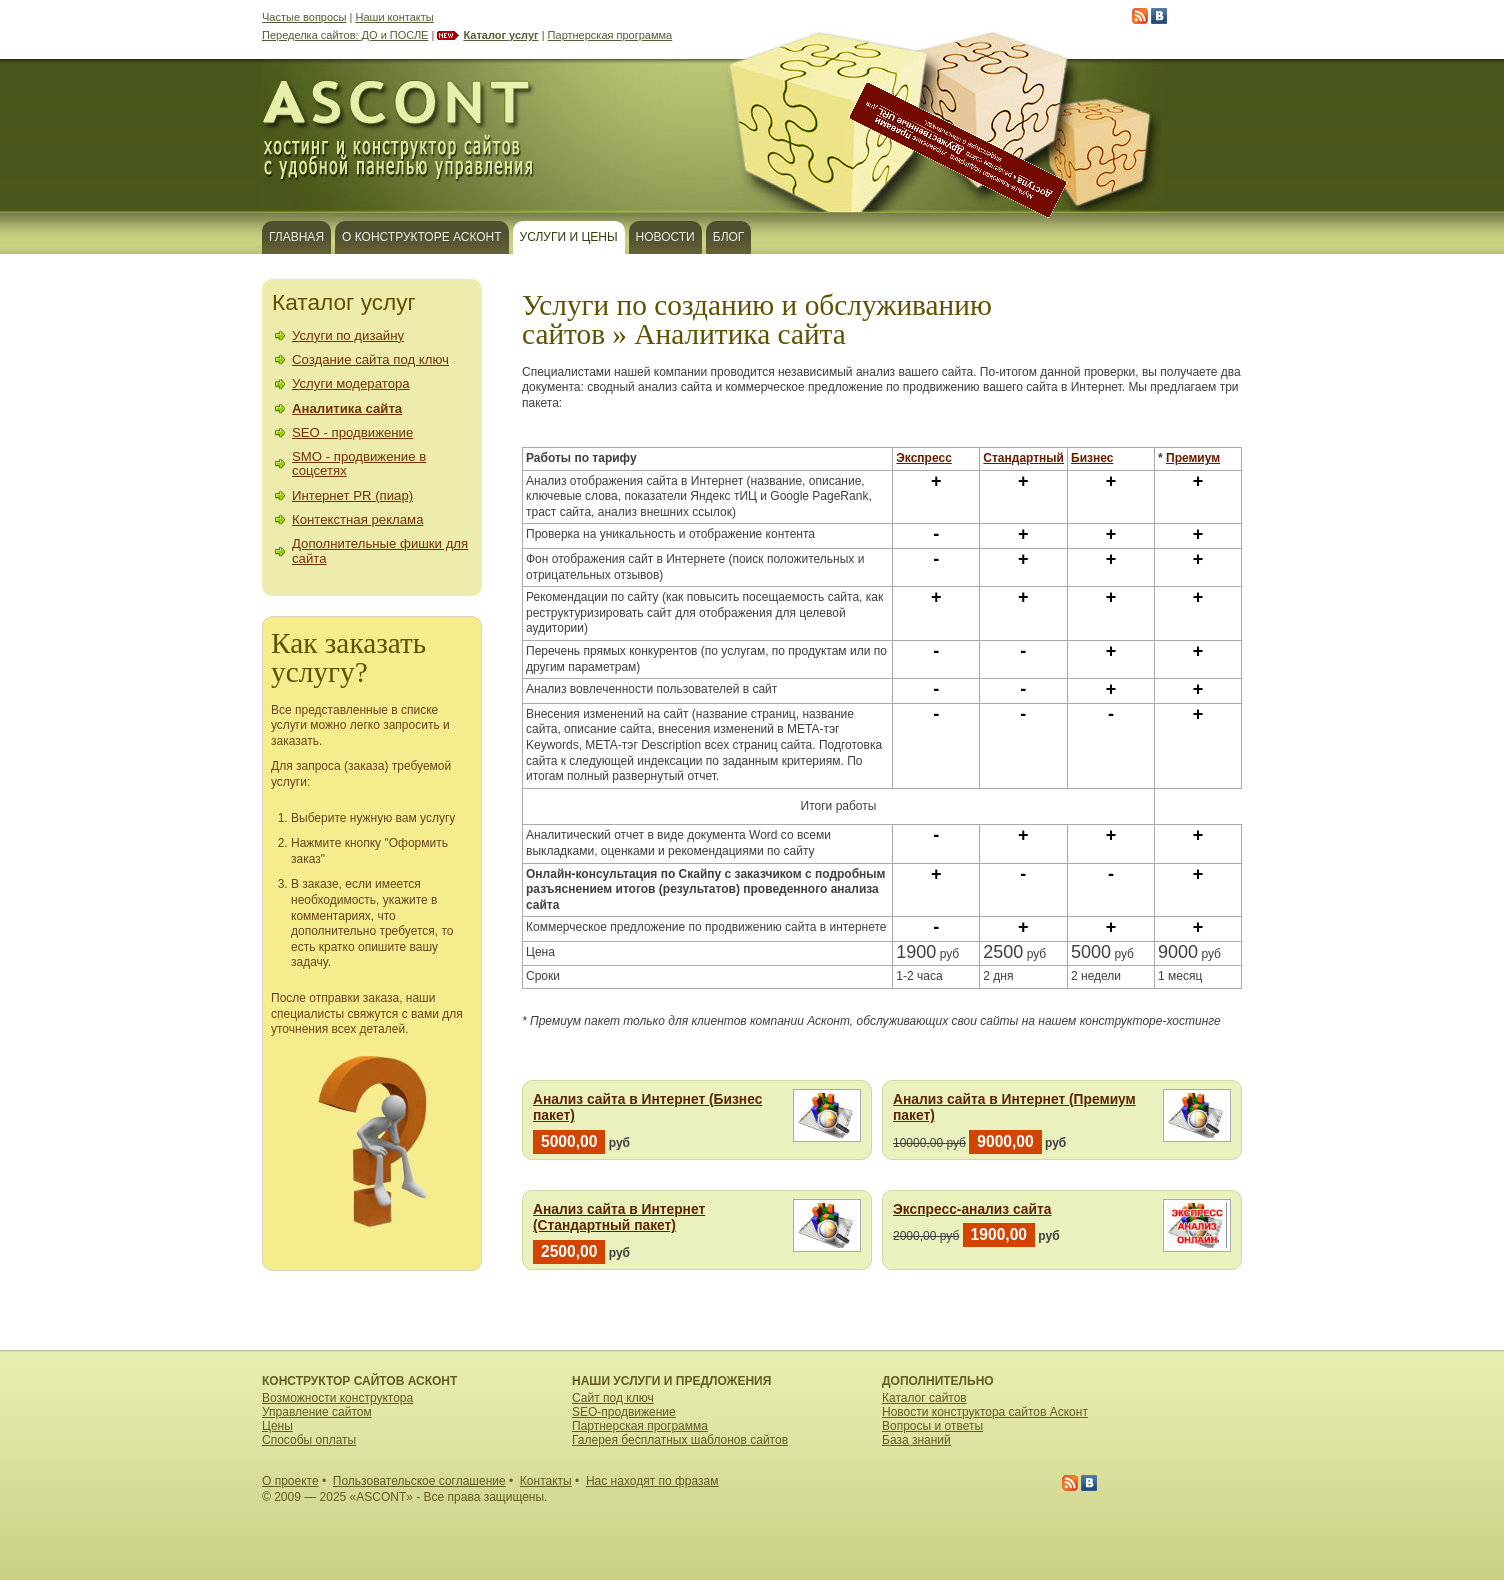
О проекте (290, 1481)
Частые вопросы (304, 17)
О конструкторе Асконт (422, 237)
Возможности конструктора (337, 1398)
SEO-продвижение (624, 1412)
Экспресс (924, 458)
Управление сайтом (317, 1412)
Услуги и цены (569, 237)
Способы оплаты (309, 1440)
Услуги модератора (351, 383)
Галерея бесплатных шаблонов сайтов (680, 1440)
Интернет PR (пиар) (352, 495)
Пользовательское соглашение (419, 1481)
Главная (296, 237)
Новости (665, 237)
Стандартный (1023, 458)
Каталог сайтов (924, 1398)
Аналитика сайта (347, 408)
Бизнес (1092, 458)
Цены (277, 1426)
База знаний (916, 1440)
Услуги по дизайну (348, 335)
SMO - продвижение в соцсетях (359, 463)
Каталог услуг (500, 35)
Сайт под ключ (613, 1398)
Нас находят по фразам (652, 1481)
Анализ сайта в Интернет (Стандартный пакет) (619, 1218)
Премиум (1193, 458)
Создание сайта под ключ (370, 359)
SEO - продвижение (352, 432)
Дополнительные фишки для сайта (380, 550)
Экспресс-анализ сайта (972, 1209)
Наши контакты (395, 17)
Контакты (546, 1481)
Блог (729, 237)
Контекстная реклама (358, 519)
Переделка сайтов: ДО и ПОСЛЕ (345, 35)
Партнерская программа (610, 35)
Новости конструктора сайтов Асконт (985, 1412)
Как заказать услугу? (348, 657)
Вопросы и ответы (932, 1426)
